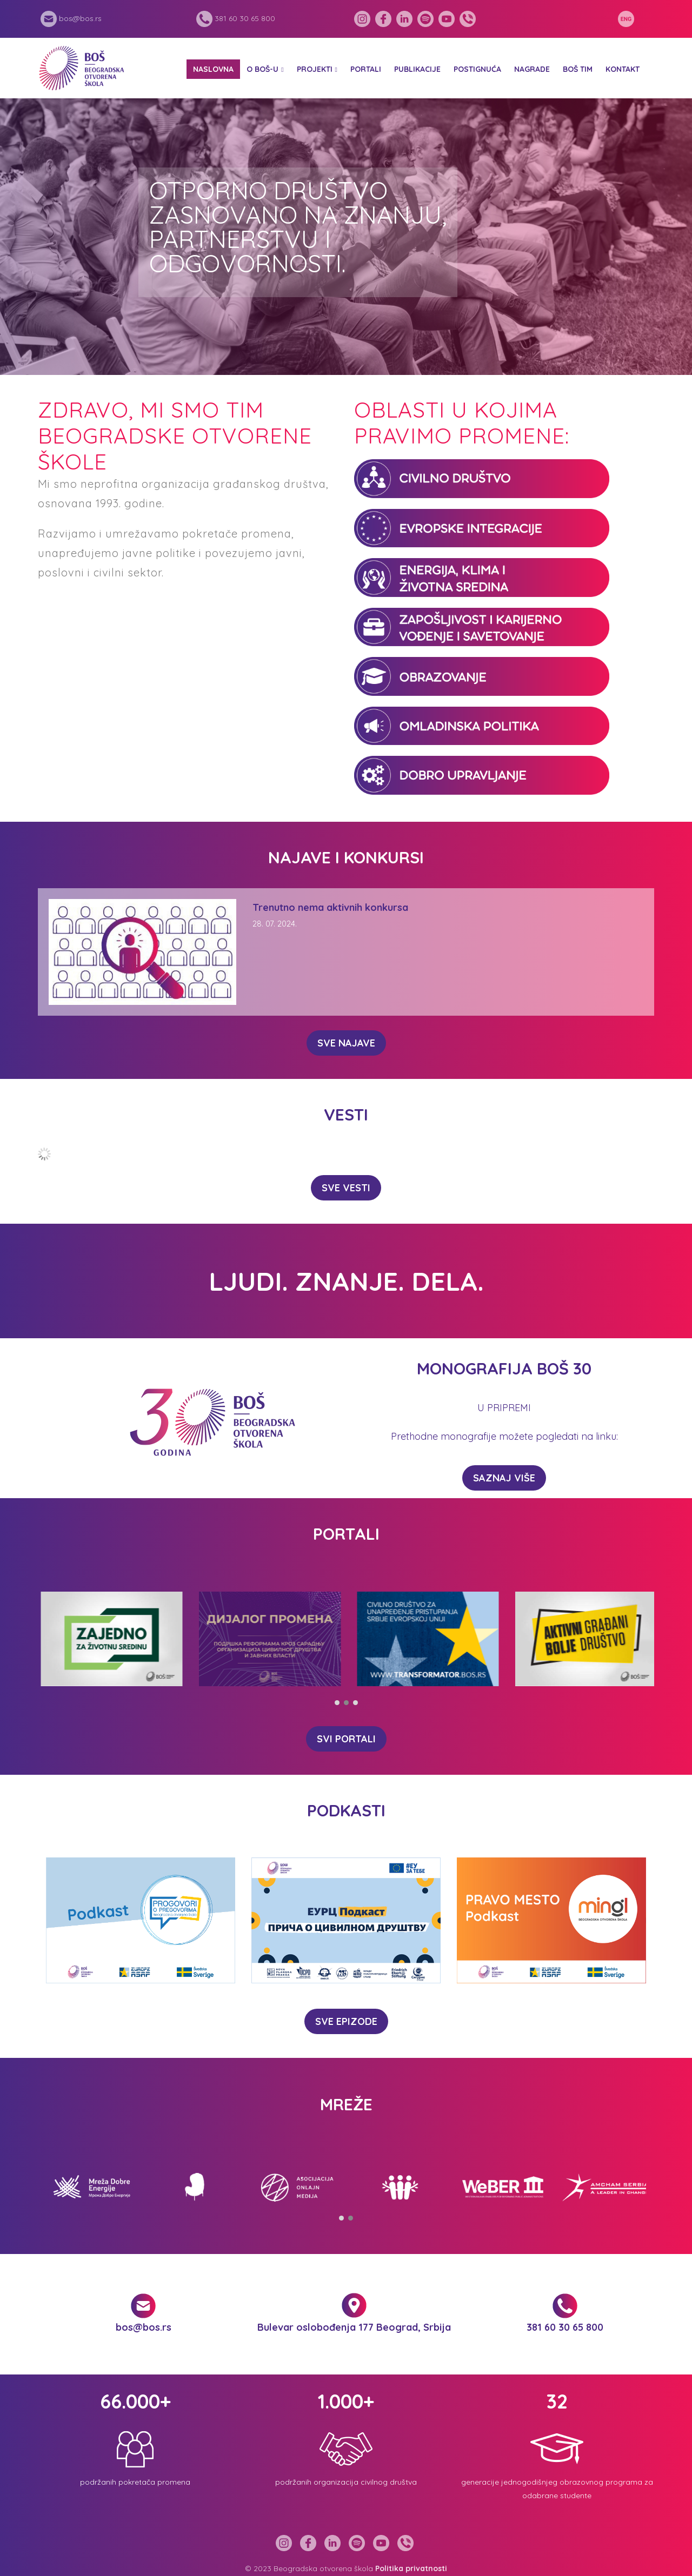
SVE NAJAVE (346, 1043)
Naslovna (213, 69)
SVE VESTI (346, 1188)
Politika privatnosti (411, 2568)
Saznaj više (504, 1478)
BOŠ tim (578, 69)
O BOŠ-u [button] (262, 69)
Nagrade (532, 69)
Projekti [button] (314, 69)
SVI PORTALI (346, 1739)
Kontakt (623, 69)
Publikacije (417, 69)
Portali (365, 69)
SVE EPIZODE (346, 2021)
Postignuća (477, 69)
